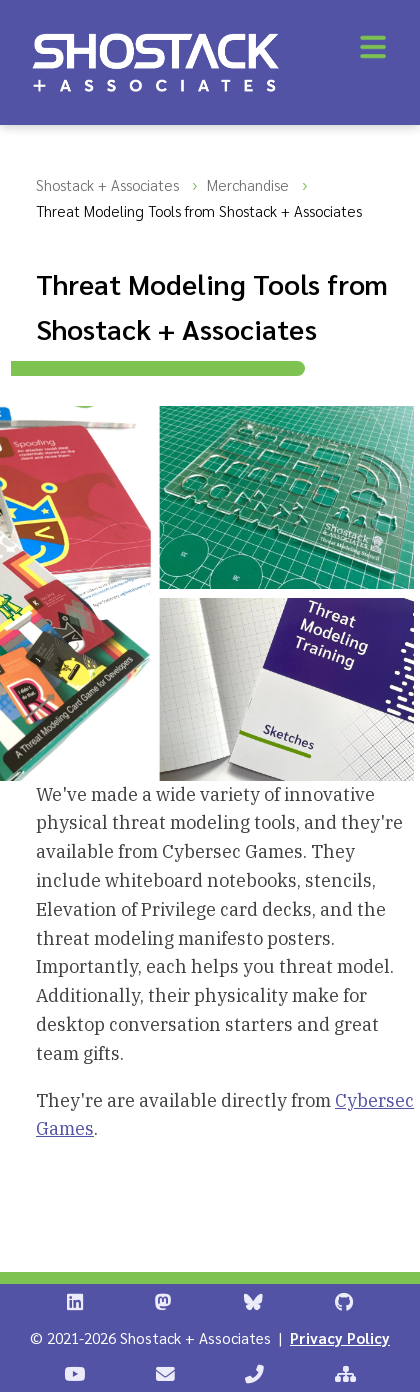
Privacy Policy (340, 1337)
